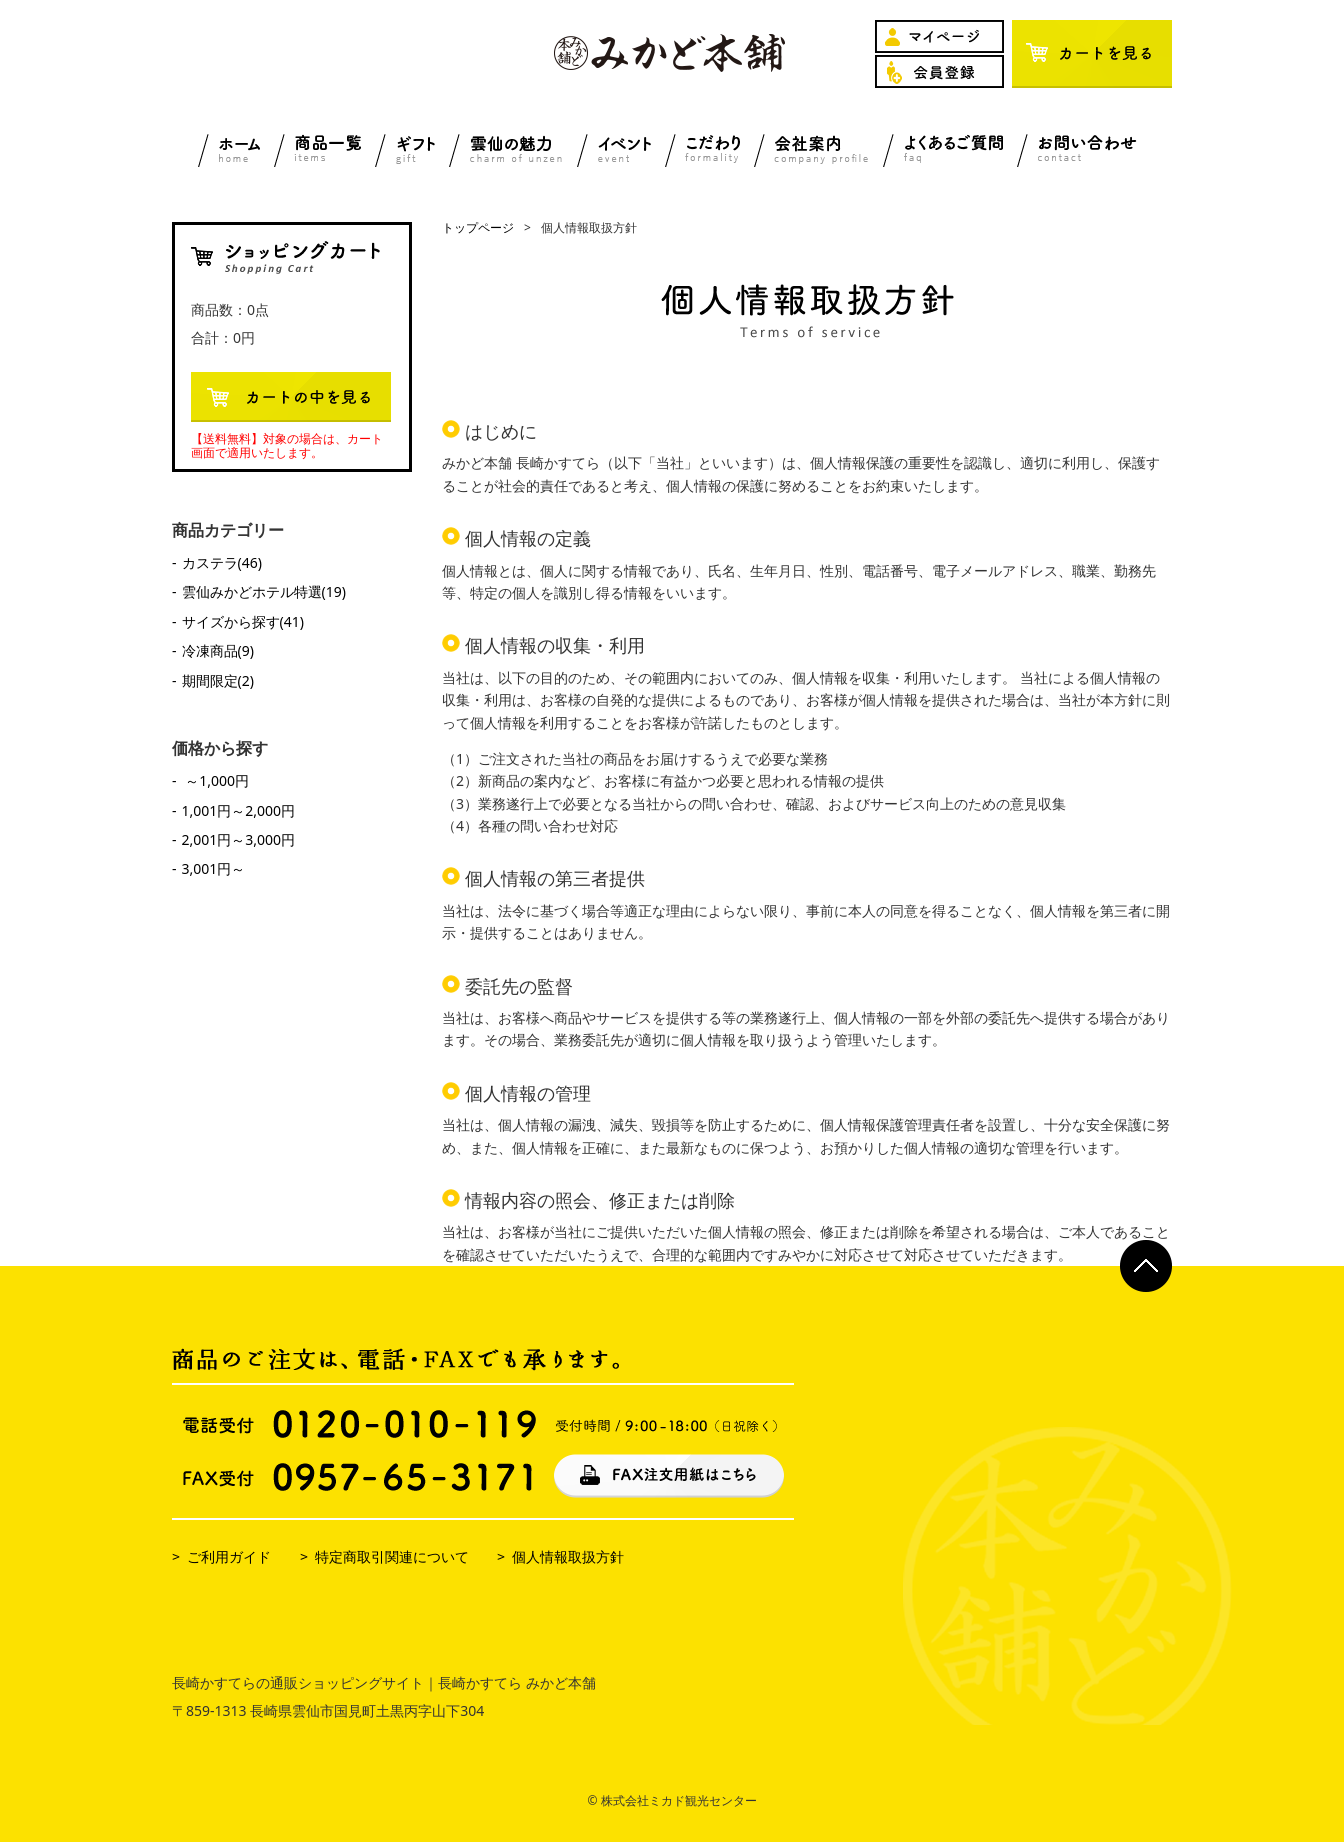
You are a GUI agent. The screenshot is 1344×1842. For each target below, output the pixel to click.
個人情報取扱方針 (568, 1556)
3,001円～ (214, 868)
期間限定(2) (218, 680)
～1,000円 (215, 780)
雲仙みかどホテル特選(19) (264, 591)
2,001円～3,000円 (239, 839)
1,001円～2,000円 (239, 810)
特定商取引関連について (392, 1556)
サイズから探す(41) (243, 621)
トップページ (478, 227)
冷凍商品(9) (218, 650)
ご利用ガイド (229, 1556)
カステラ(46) (222, 562)
